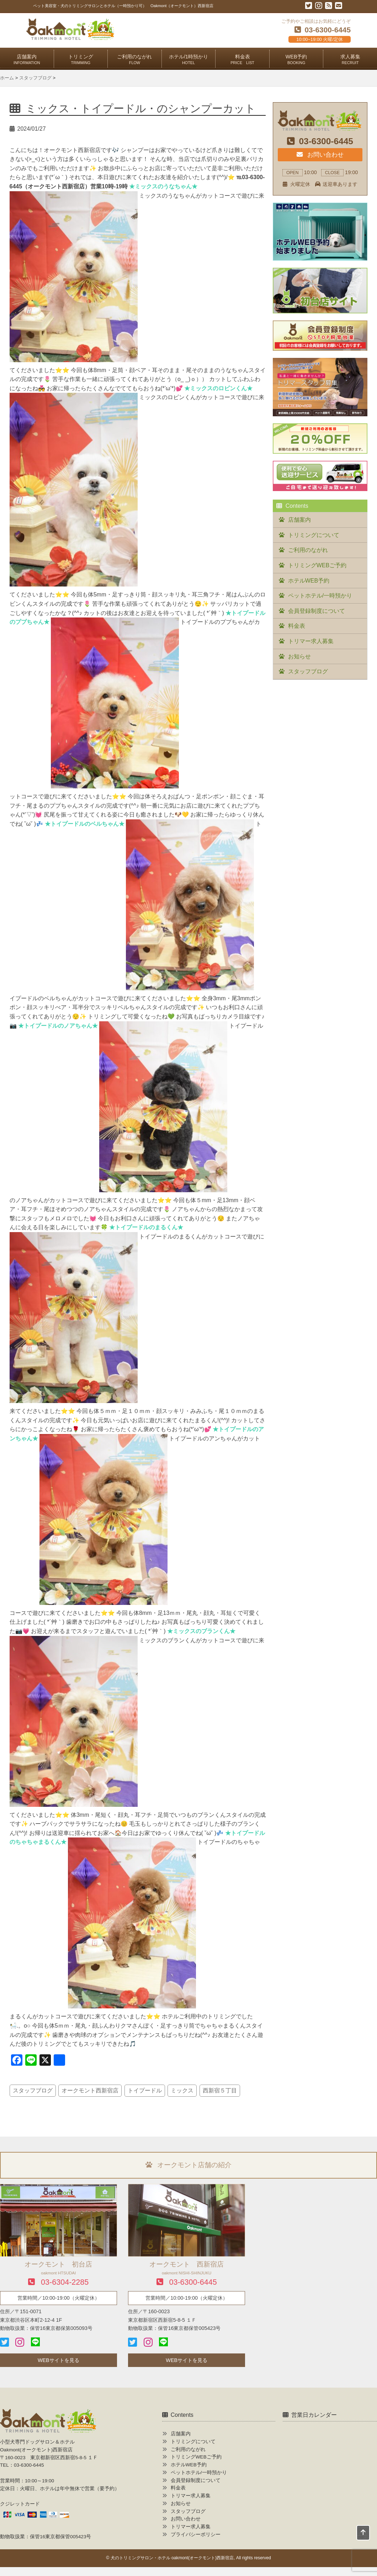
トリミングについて (313, 535)
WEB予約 (296, 59)
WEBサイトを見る (58, 2360)
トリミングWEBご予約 (317, 565)
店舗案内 (27, 59)
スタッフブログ (33, 2090)
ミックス (182, 2090)
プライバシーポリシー (196, 2534)
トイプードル (145, 2090)
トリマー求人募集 (311, 641)
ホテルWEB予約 (308, 581)
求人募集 (350, 59)
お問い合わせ (320, 154)
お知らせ (299, 656)
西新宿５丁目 (220, 2090)
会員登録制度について (316, 611)
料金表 (242, 59)
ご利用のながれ (134, 59)
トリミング (80, 59)
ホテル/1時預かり (188, 59)
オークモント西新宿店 (90, 2090)
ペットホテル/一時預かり (320, 596)
